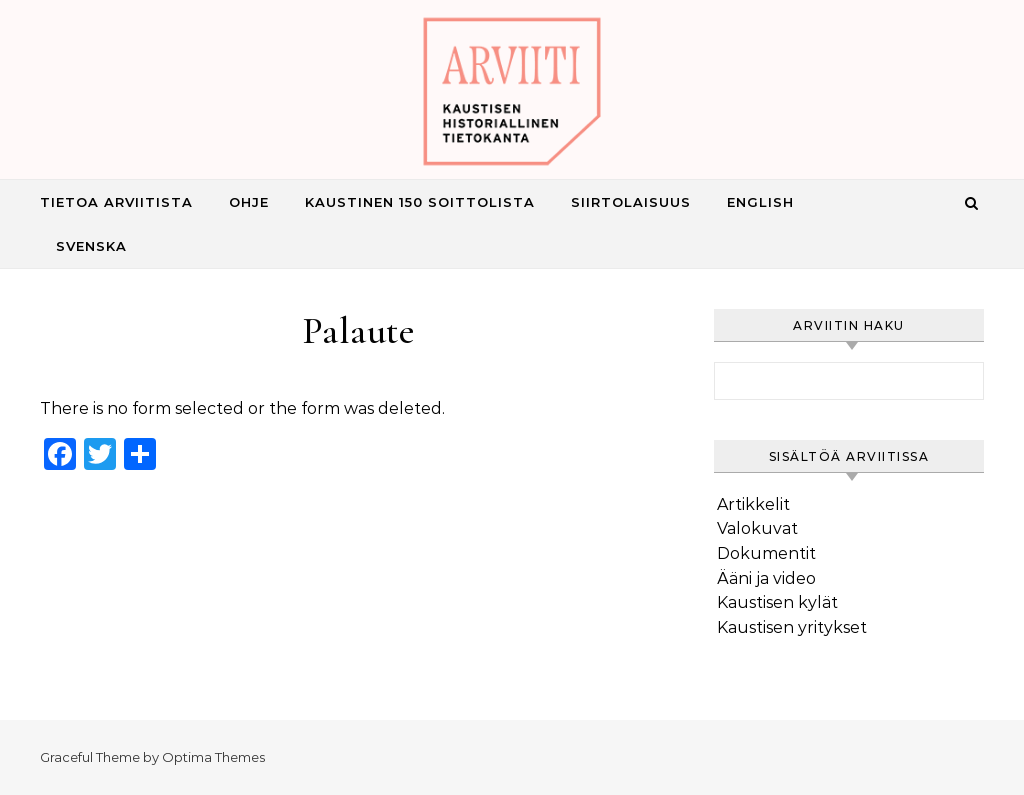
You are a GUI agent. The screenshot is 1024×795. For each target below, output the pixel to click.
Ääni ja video (766, 578)
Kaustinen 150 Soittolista (420, 202)
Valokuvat (757, 528)
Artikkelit (753, 504)
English (760, 202)
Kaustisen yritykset (792, 627)
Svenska (91, 246)
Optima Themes (213, 757)
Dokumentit (766, 553)
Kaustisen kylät (777, 602)
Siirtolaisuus (631, 202)
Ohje (249, 202)
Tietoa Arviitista (116, 202)
